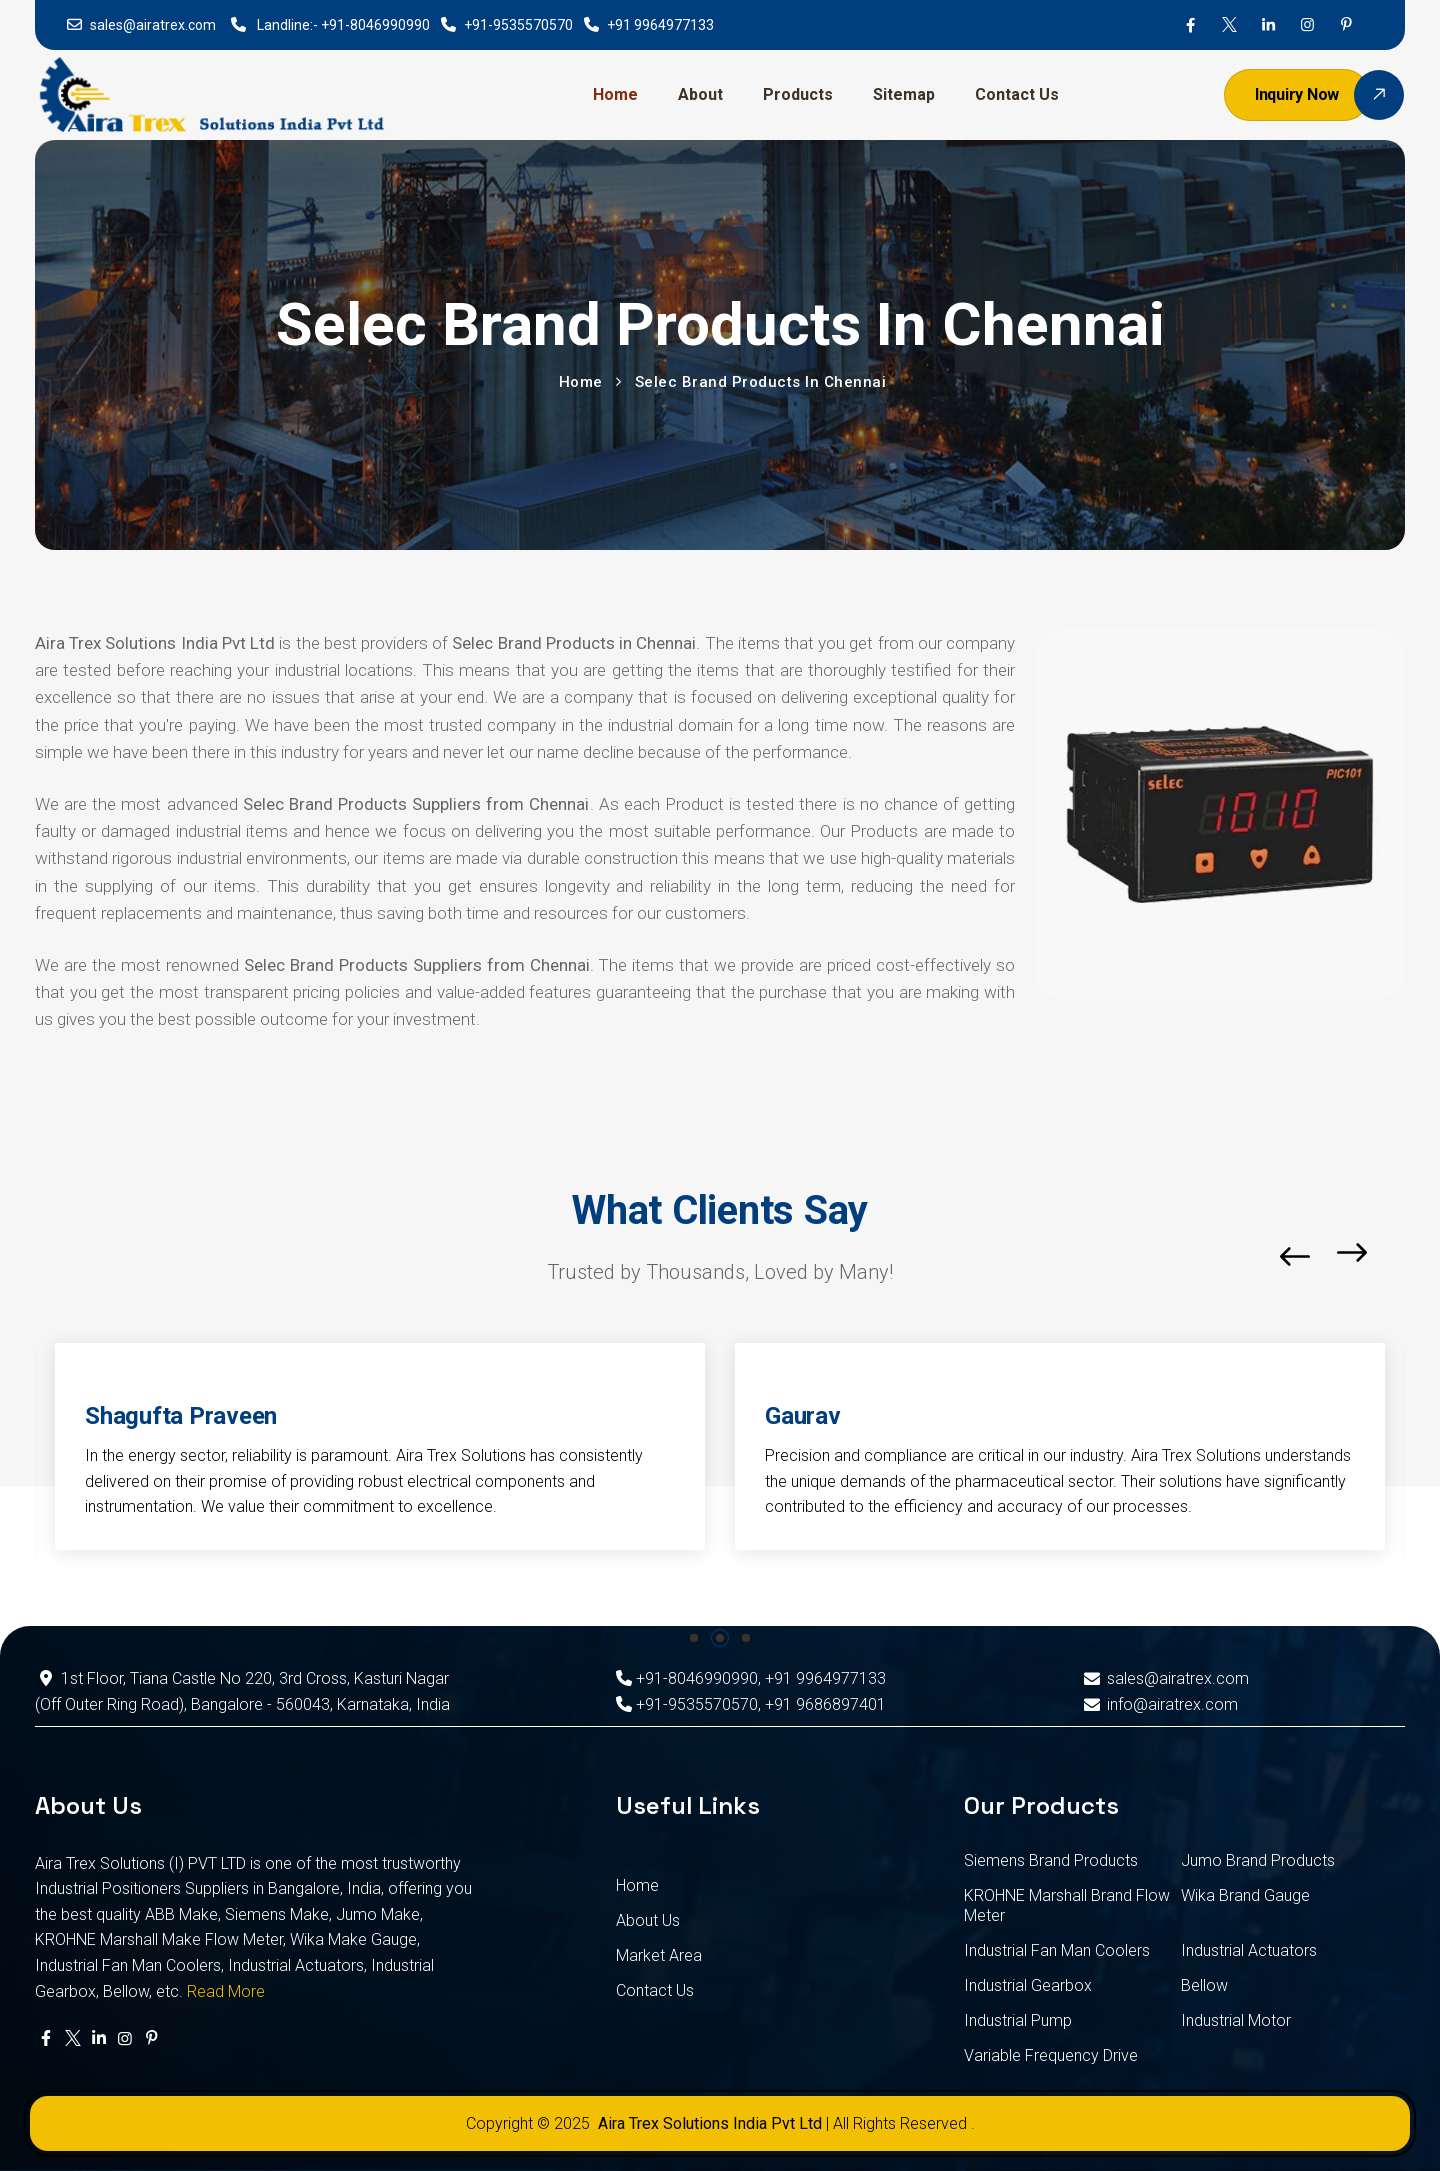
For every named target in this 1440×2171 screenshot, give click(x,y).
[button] (1399, 1256)
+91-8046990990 (375, 25)
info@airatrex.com (1158, 1704)
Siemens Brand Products (1051, 1860)
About (700, 94)
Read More (226, 1991)
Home (615, 94)
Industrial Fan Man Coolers (1057, 1950)
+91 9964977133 (660, 25)
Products (798, 94)
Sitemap (904, 94)
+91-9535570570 (518, 25)
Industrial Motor (1236, 2020)
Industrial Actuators (1249, 1950)
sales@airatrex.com (153, 25)
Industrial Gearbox (1028, 1985)
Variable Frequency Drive (1051, 2055)
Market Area (659, 1955)
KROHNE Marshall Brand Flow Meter (1067, 1905)
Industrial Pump (1018, 2020)
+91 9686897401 (825, 1704)
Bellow (1204, 1985)
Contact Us (1017, 94)
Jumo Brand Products (1258, 1860)
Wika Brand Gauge (1245, 1895)
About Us (648, 1920)
